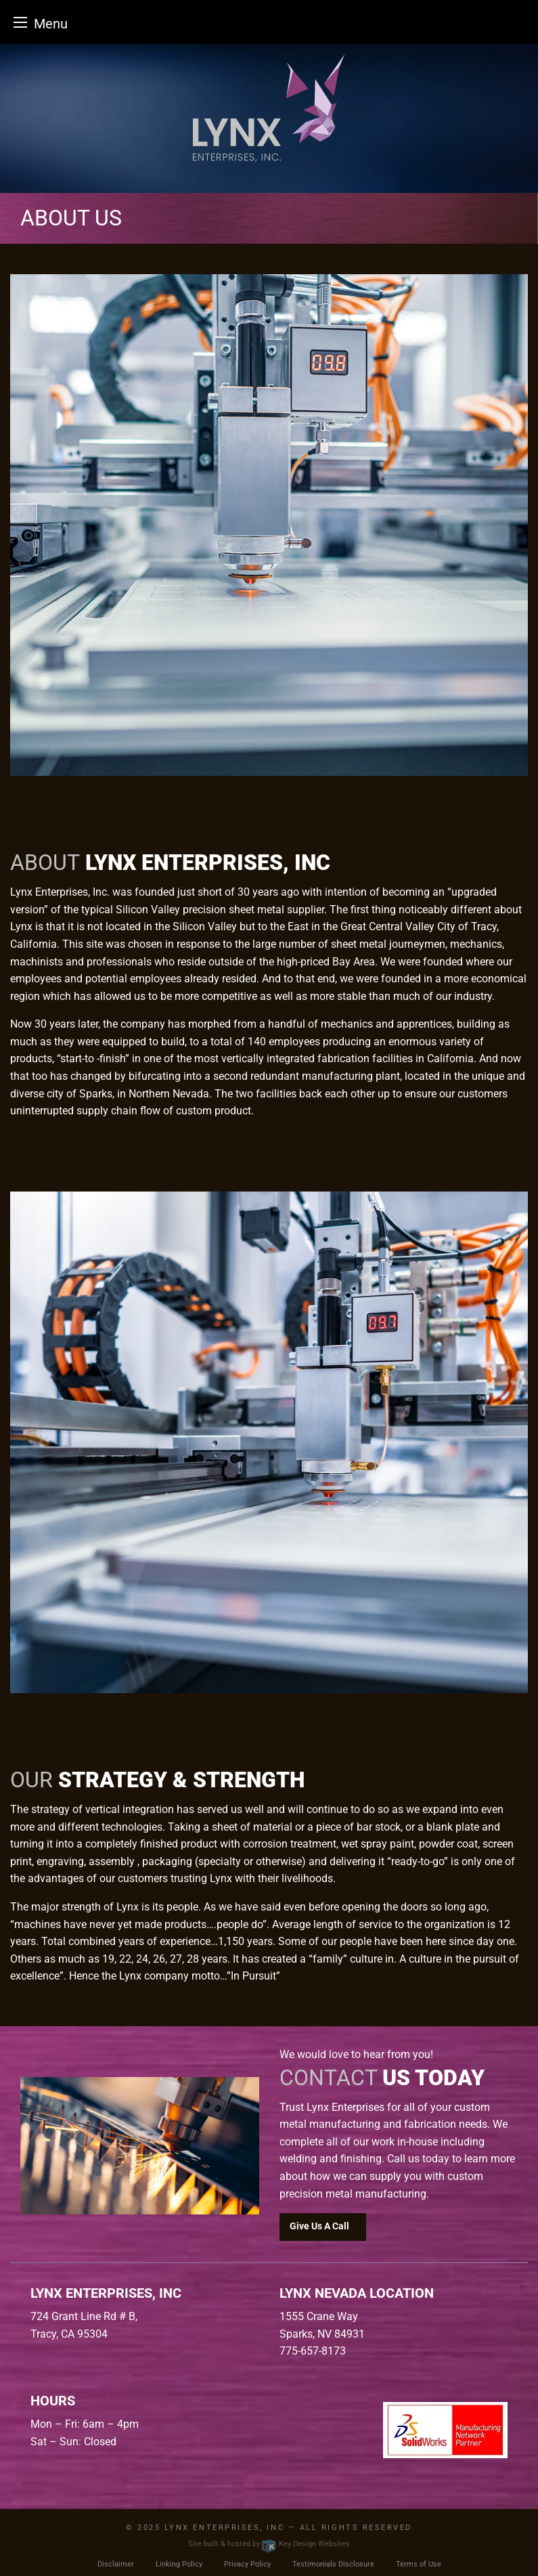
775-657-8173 (312, 2350)
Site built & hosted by (268, 2543)
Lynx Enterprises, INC (224, 2527)
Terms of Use (418, 2564)
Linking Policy (179, 2564)
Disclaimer (115, 2564)
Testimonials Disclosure (333, 2564)
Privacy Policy (247, 2564)
